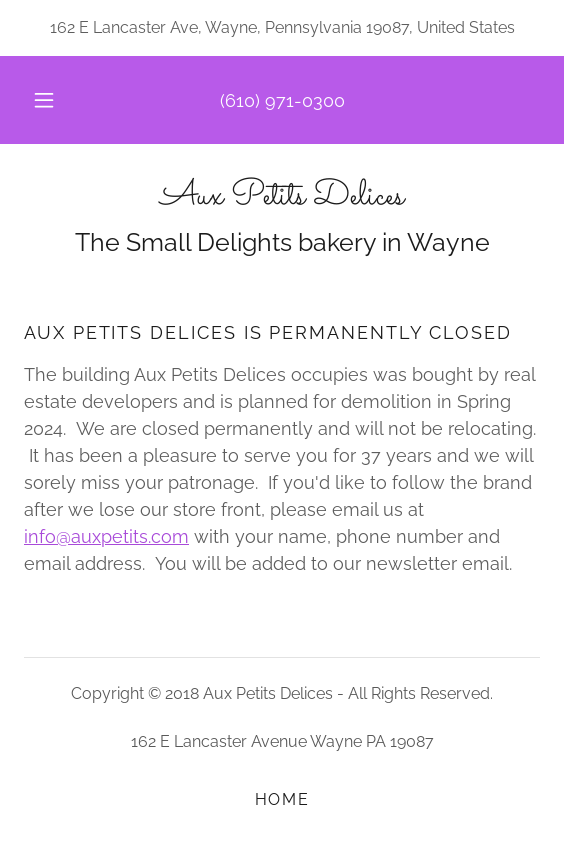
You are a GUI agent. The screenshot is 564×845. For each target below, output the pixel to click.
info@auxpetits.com (106, 536)
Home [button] (282, 799)
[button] (47, 100)
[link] (282, 197)
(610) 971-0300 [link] (282, 100)
